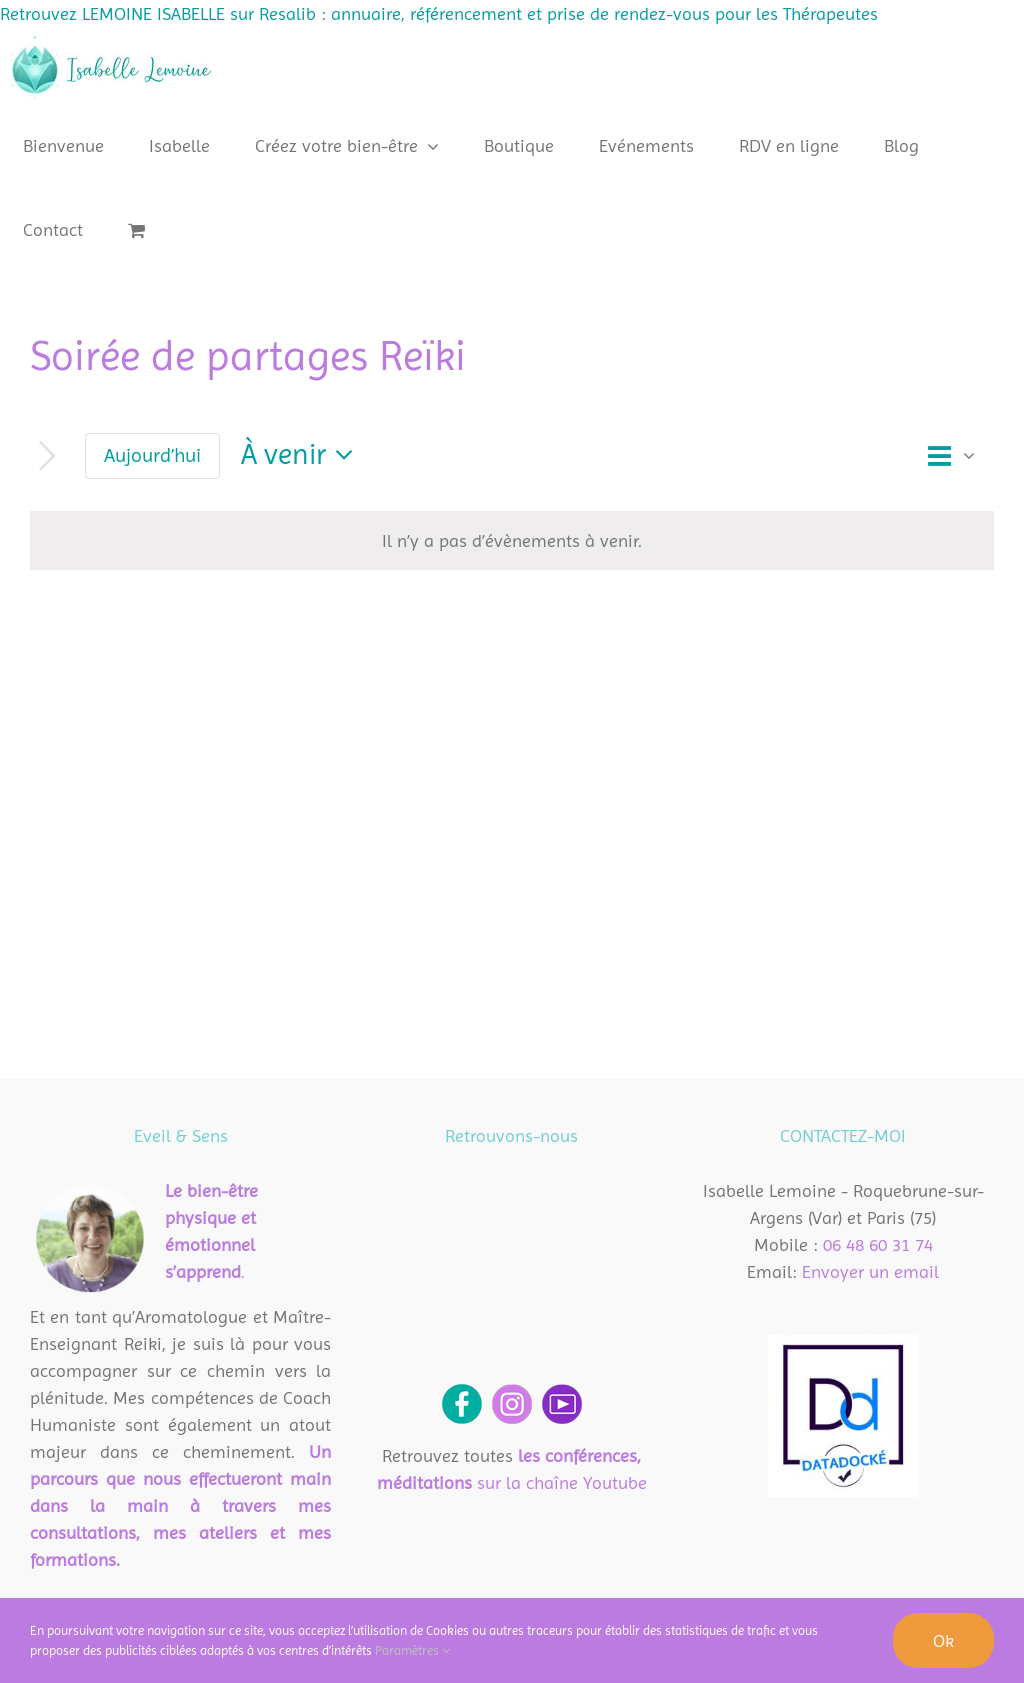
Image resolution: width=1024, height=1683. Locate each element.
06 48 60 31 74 (878, 1244)
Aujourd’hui (152, 455)
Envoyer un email (870, 1271)
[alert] (512, 540)
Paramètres (412, 1650)
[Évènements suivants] (47, 456)
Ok (943, 1640)
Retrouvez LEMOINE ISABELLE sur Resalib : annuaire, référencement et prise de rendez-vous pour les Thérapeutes (439, 13)
